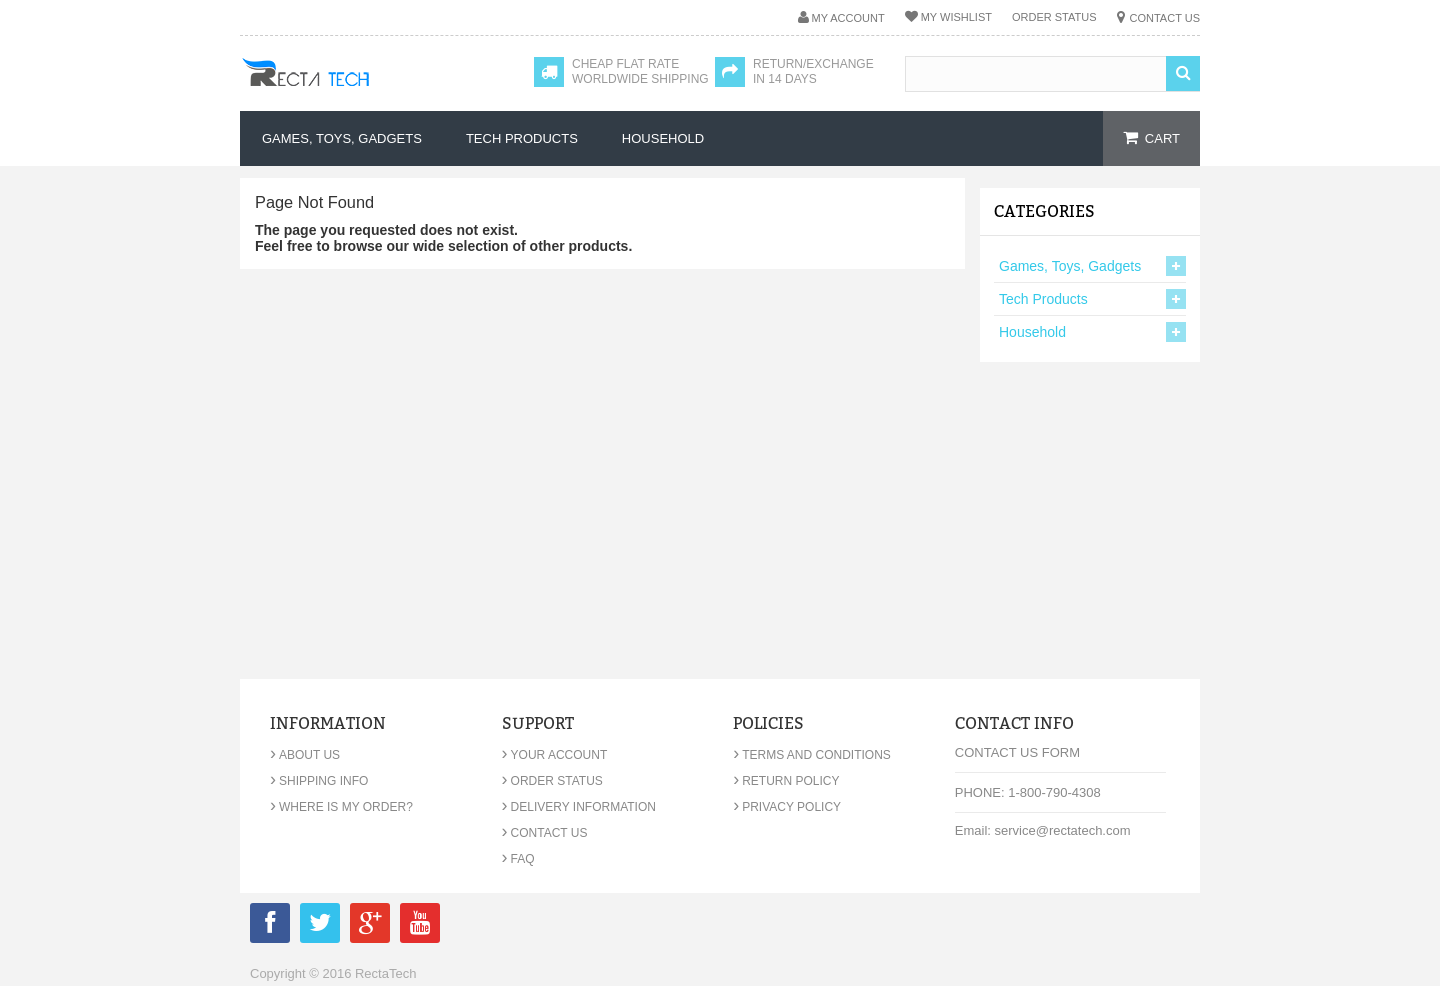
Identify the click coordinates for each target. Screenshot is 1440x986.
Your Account (555, 755)
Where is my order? (341, 807)
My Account (848, 18)
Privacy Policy (787, 807)
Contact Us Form (1017, 752)
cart (1162, 138)
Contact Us (1165, 18)
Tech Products (1043, 299)
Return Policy (786, 781)
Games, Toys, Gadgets (1070, 266)
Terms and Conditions (812, 755)
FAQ (518, 859)
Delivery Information (579, 807)
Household (1032, 332)
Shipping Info (319, 781)
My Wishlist (956, 17)
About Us (305, 755)
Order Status (1054, 17)
